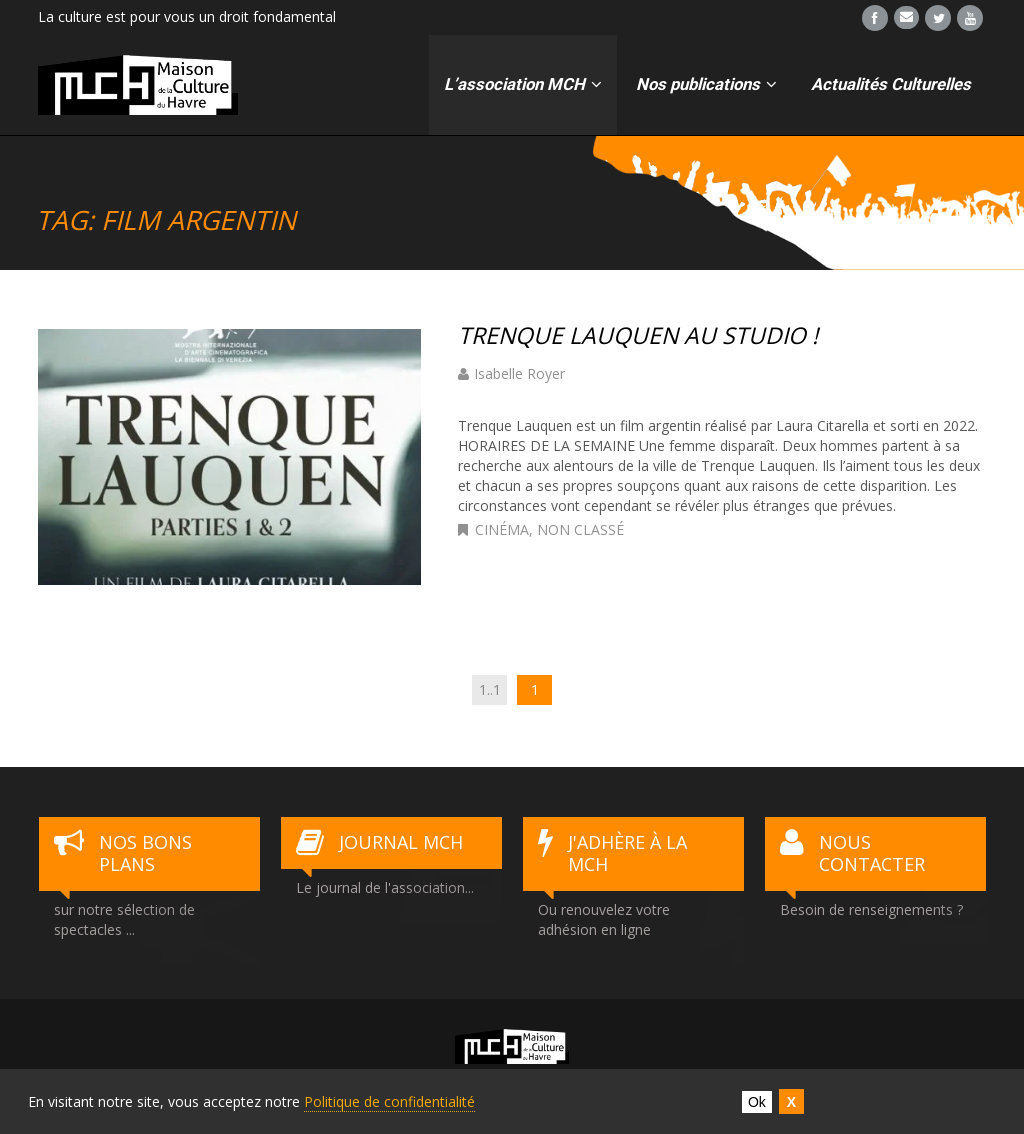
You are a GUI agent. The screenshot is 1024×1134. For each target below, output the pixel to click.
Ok (757, 1102)
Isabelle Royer (519, 373)
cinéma (502, 529)
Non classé (580, 529)
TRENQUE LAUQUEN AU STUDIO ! (638, 335)
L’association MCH (523, 84)
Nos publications (706, 84)
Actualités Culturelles (891, 84)
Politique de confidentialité (389, 1101)
